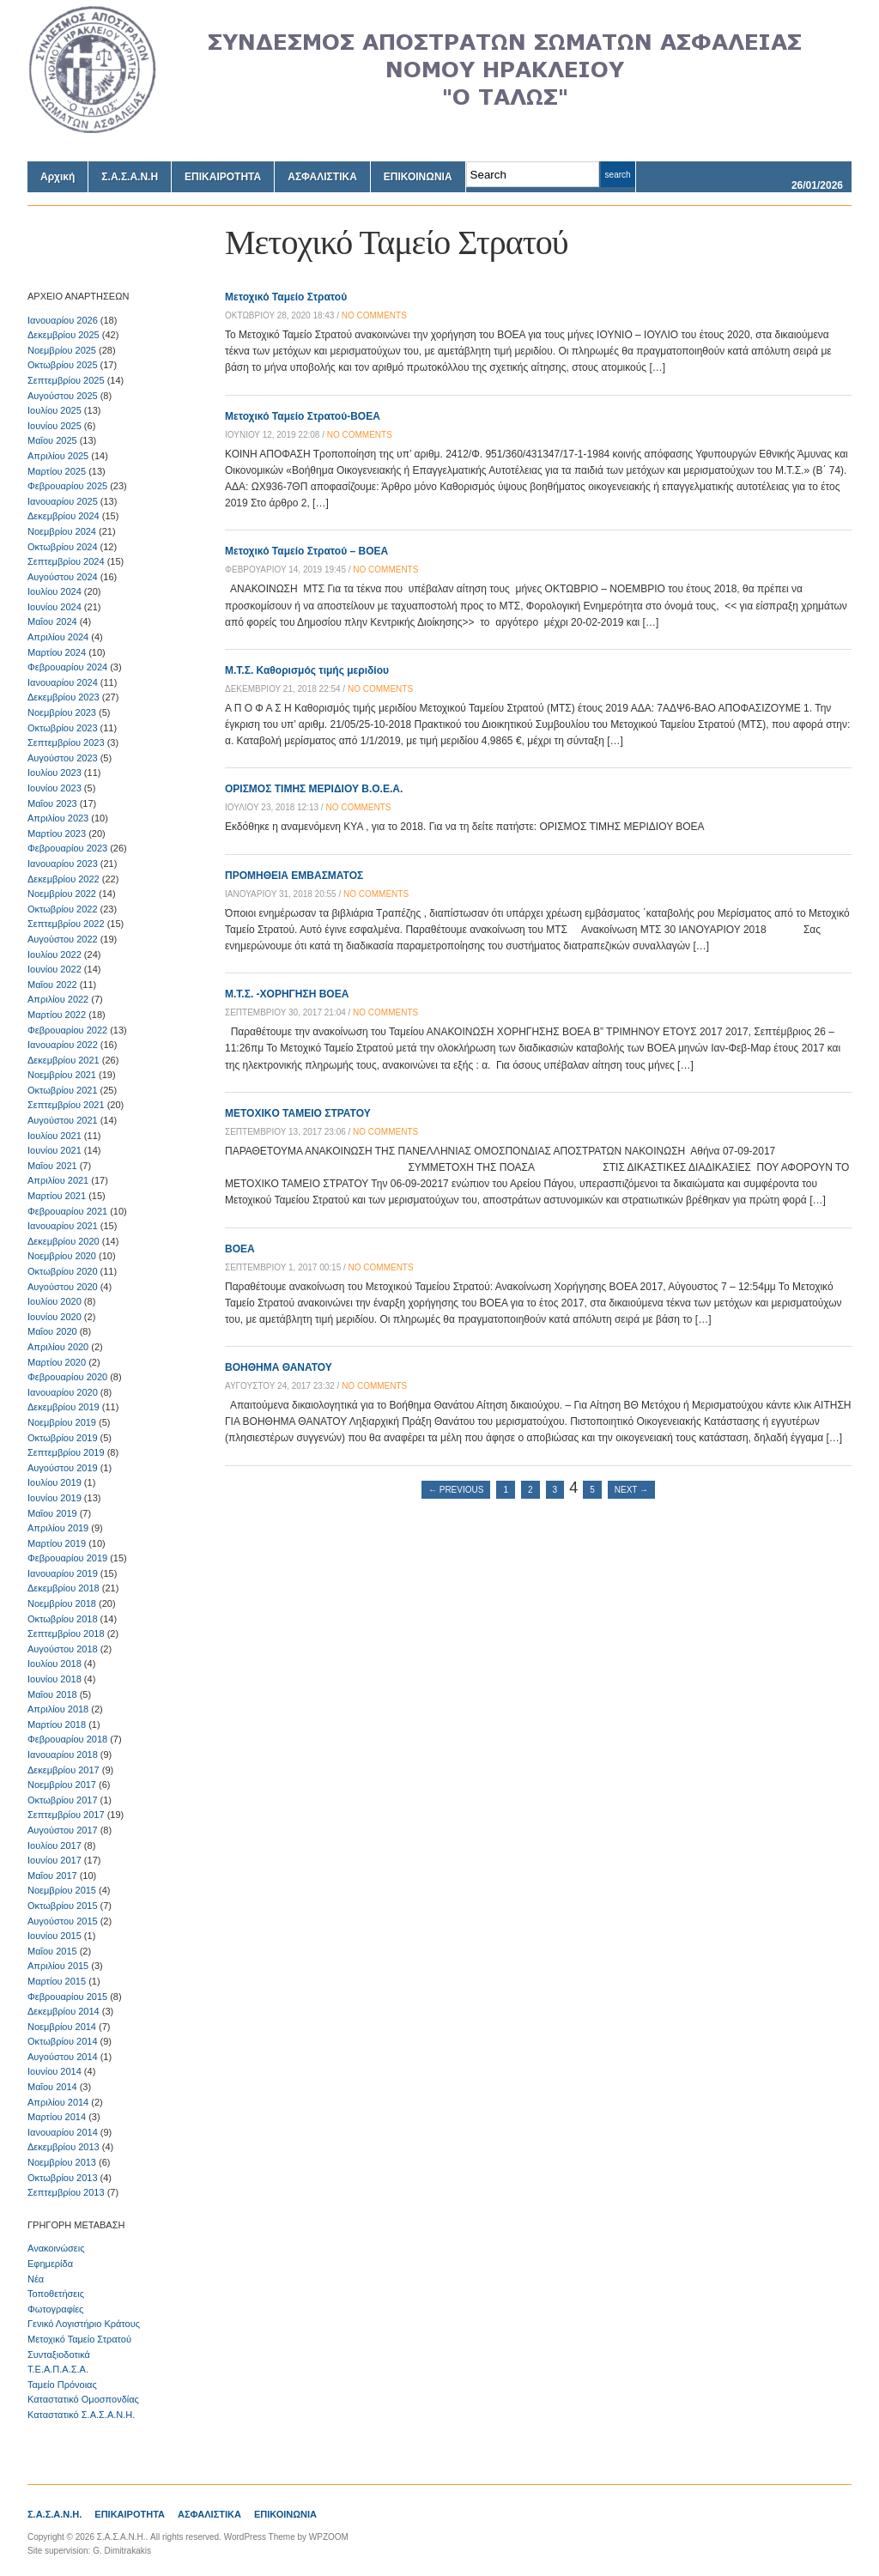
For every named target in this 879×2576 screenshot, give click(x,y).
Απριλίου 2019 (57, 1528)
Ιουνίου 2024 (54, 607)
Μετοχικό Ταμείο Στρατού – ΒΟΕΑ (306, 551)
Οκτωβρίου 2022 (62, 909)
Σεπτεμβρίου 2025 (66, 380)
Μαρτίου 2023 (56, 833)
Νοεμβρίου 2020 (61, 1256)
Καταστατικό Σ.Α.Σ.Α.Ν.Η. (81, 2414)
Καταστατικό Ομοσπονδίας (83, 2399)
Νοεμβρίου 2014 (61, 2026)
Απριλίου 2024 (57, 637)
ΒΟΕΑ (240, 1249)
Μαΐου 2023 (52, 803)
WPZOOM (329, 2537)
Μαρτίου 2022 (56, 1014)
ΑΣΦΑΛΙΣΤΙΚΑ (322, 177)
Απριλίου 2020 (57, 1347)
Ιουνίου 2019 (54, 1498)
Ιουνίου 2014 (54, 2071)
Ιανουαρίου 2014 (62, 2132)
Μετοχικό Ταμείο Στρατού (79, 2339)
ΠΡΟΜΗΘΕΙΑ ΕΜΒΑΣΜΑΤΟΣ (294, 876)
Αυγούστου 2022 (62, 939)
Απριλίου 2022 (57, 999)
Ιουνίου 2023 (54, 788)
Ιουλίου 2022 (54, 954)
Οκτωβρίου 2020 (62, 1271)
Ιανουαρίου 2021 (62, 1226)
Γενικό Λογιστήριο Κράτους (83, 2323)
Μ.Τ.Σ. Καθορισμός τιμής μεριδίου (307, 670)
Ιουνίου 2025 (54, 426)
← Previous (455, 1489)
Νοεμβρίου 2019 (61, 1422)
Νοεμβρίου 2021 (61, 1075)
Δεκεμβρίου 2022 (63, 879)
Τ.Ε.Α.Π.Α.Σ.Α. (57, 2369)
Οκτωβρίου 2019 (62, 1438)
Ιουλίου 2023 (54, 772)
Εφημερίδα (50, 2263)
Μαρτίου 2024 (56, 652)
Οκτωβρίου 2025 (62, 365)
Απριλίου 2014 (57, 2102)
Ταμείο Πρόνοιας (62, 2384)
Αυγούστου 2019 (62, 1468)
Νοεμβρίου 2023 (61, 712)
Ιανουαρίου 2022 (62, 1044)
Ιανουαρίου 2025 (62, 501)
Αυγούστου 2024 (62, 577)
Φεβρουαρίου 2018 (67, 1739)
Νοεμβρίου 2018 (61, 1603)
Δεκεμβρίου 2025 (63, 335)
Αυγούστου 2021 (62, 1120)
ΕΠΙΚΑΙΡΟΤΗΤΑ (223, 177)
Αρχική (57, 177)
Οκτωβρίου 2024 (62, 547)
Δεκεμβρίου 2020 (63, 1241)
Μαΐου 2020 (52, 1331)
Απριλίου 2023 (57, 818)
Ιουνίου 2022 (54, 969)
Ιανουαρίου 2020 (62, 1392)
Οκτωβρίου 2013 (62, 2178)
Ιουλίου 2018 (54, 1663)
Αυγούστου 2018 (62, 1649)
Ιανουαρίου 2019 (62, 1573)
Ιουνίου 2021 (54, 1150)
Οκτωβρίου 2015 (62, 1905)
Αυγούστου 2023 (62, 758)
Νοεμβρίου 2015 (61, 1890)
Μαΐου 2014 (52, 2087)
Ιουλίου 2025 (54, 410)
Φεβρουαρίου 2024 (67, 667)
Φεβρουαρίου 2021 (67, 1211)
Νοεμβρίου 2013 (61, 2162)
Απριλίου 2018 (57, 1709)
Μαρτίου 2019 (56, 1543)
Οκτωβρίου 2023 (62, 728)
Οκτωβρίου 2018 (62, 1619)
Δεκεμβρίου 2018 (63, 1588)
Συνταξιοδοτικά (58, 2354)
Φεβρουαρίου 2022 (67, 1030)
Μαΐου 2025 (52, 440)
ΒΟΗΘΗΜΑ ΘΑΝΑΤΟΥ (278, 1367)
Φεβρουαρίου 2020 (67, 1377)
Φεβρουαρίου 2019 (67, 1558)
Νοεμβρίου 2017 (61, 1784)
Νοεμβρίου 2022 (61, 893)
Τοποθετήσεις (55, 2293)
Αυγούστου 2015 (62, 1921)
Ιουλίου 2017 (54, 1845)
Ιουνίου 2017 (54, 1860)
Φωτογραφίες (55, 2309)
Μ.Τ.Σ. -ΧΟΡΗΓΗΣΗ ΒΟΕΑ (287, 994)
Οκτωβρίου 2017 (62, 1800)
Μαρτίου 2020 (56, 1362)
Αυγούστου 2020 (62, 1287)
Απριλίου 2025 (57, 456)
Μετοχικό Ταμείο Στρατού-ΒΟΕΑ (302, 416)
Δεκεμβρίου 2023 (63, 697)
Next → (631, 1489)
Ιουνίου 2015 (54, 1935)
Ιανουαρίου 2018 (62, 1754)
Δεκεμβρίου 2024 (63, 516)
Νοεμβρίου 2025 (61, 350)
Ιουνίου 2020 (54, 1317)
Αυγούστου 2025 (62, 396)
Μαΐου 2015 (52, 1951)
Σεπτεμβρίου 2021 (66, 1105)
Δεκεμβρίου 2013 (63, 2147)
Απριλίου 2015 (57, 1966)
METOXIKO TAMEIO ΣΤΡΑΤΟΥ (298, 1113)
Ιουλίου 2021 (54, 1135)
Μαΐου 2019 (52, 1513)
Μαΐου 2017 (52, 1875)
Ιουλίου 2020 (54, 1301)
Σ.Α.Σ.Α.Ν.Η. (54, 2514)
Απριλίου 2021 (57, 1180)
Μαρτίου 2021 (56, 1196)
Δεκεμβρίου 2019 (63, 1407)
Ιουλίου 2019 (54, 1482)
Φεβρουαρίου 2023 (67, 848)
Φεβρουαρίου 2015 (67, 1996)
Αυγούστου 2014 (62, 2057)
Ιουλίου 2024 (54, 591)
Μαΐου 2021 (52, 1166)
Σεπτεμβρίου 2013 (66, 2192)
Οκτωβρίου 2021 (62, 1090)
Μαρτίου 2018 (56, 1724)
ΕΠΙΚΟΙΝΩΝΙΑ (418, 177)
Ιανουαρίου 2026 (62, 320)
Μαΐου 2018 (52, 1694)
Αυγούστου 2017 (62, 1830)
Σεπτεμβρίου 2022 (66, 923)
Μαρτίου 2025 (56, 471)
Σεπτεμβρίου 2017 (66, 1814)
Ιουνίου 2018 (54, 1679)
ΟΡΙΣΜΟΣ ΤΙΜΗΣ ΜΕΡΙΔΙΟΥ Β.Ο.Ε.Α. (314, 789)
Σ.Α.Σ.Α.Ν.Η (129, 177)
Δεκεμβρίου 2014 (63, 2011)
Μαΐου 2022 (52, 984)
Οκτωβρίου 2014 (62, 2041)
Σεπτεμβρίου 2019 (66, 1452)
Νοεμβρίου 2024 (61, 531)
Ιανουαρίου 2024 (62, 682)
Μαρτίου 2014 (56, 2117)
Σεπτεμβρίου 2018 (66, 1633)
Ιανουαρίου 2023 (62, 863)
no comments (374, 315)
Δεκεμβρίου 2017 (63, 1770)
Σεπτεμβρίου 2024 (66, 561)
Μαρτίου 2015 (56, 1981)
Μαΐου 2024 (52, 621)
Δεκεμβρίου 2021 (63, 1060)
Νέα (35, 2279)
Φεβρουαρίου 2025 (67, 486)
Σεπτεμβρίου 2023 (66, 742)
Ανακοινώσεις (55, 2248)
